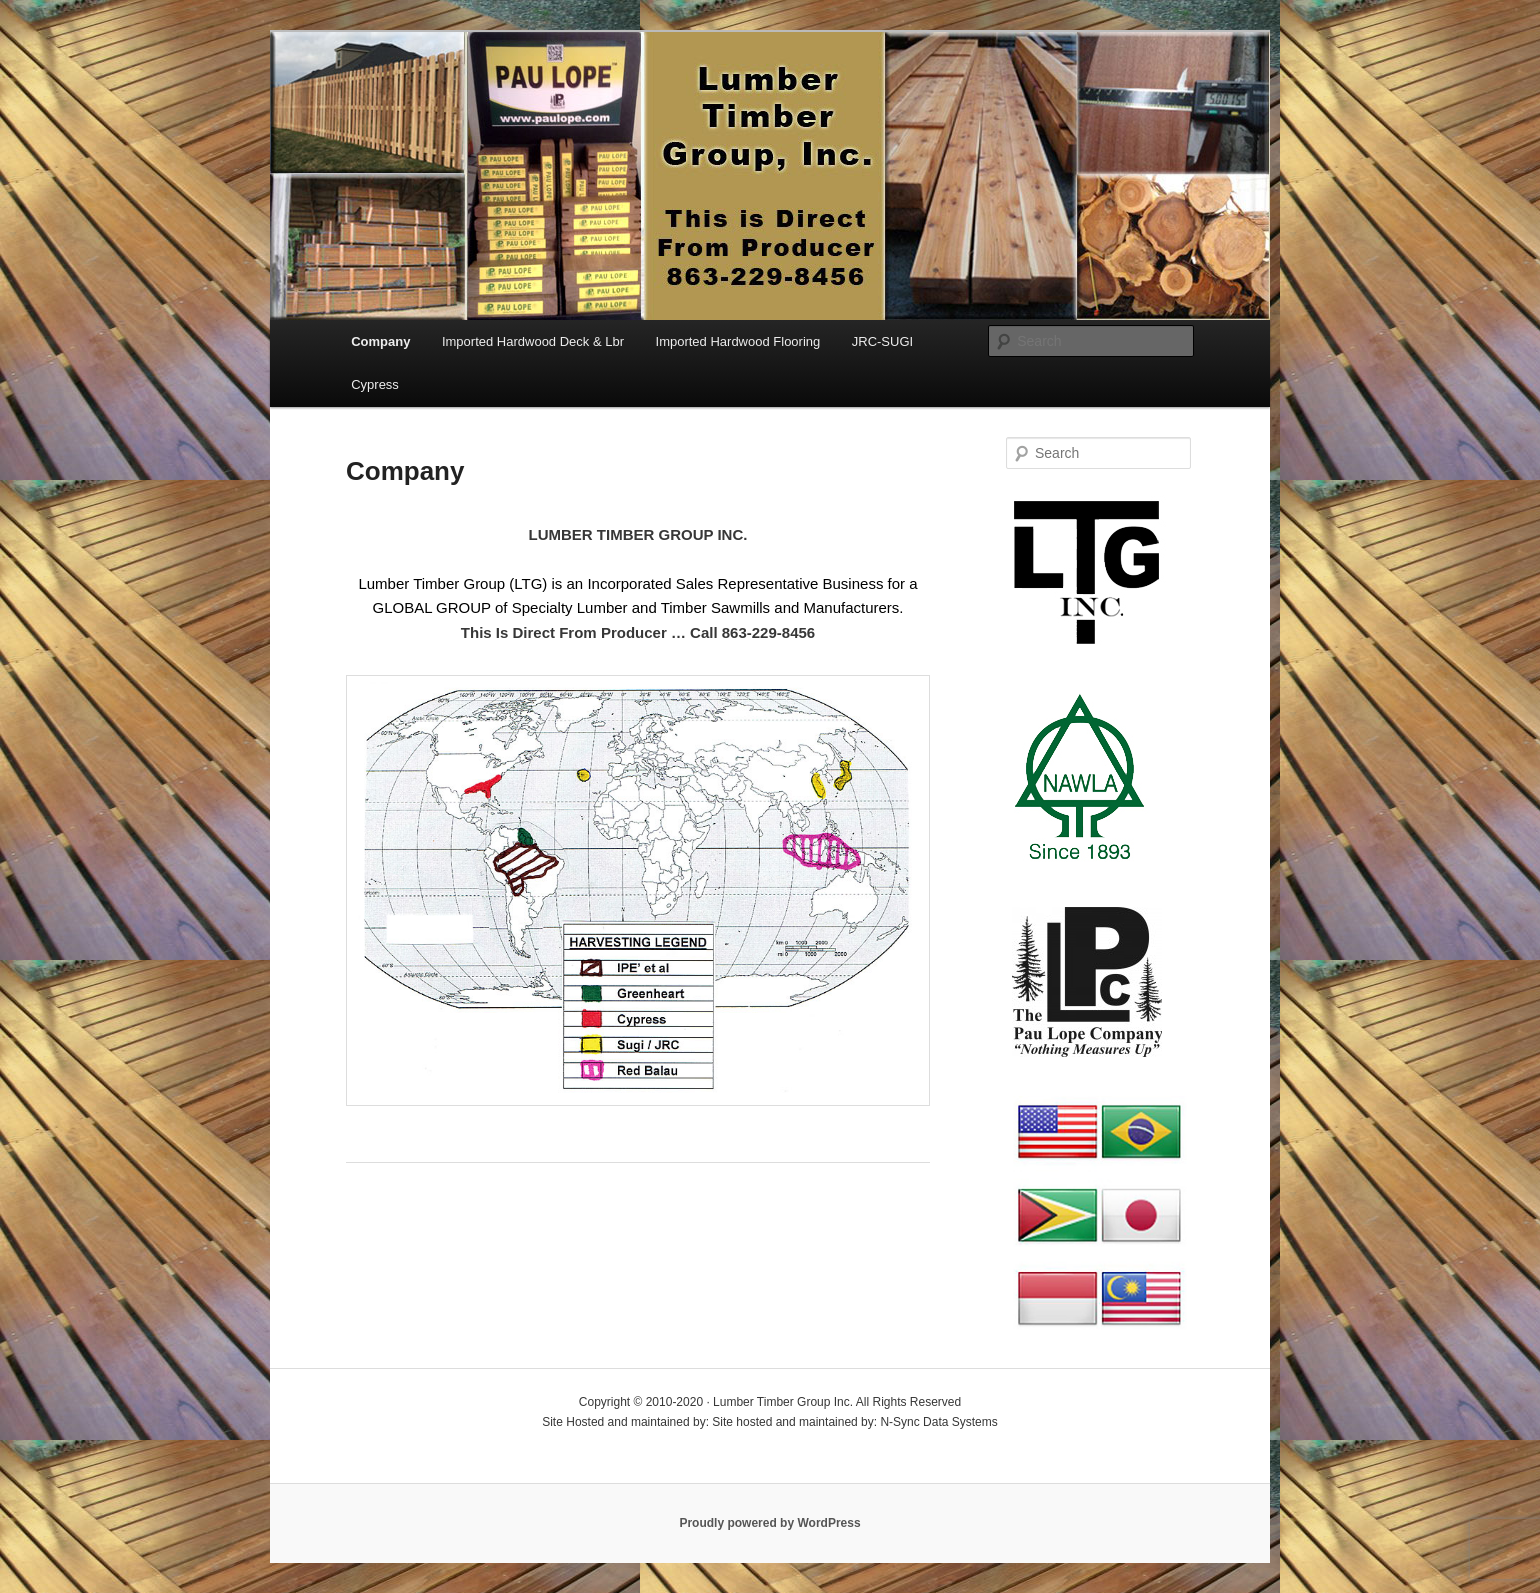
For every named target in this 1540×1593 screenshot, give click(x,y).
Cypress (375, 384)
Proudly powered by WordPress (769, 1523)
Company (380, 341)
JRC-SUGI (882, 341)
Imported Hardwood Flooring (738, 341)
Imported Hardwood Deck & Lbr (533, 341)
